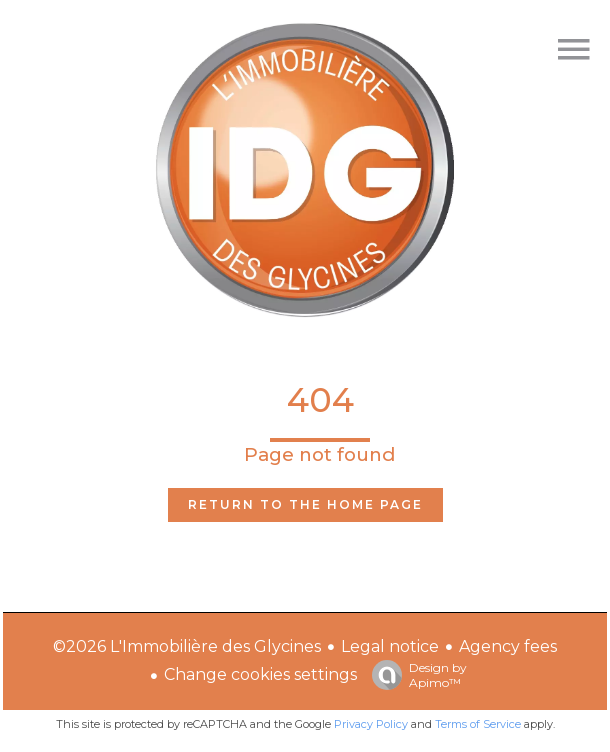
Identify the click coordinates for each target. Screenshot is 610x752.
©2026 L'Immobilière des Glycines (187, 646)
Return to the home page (305, 504)
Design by (414, 675)
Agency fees (508, 646)
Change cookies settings (260, 674)
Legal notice (390, 646)
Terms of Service (478, 724)
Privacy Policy (371, 724)
